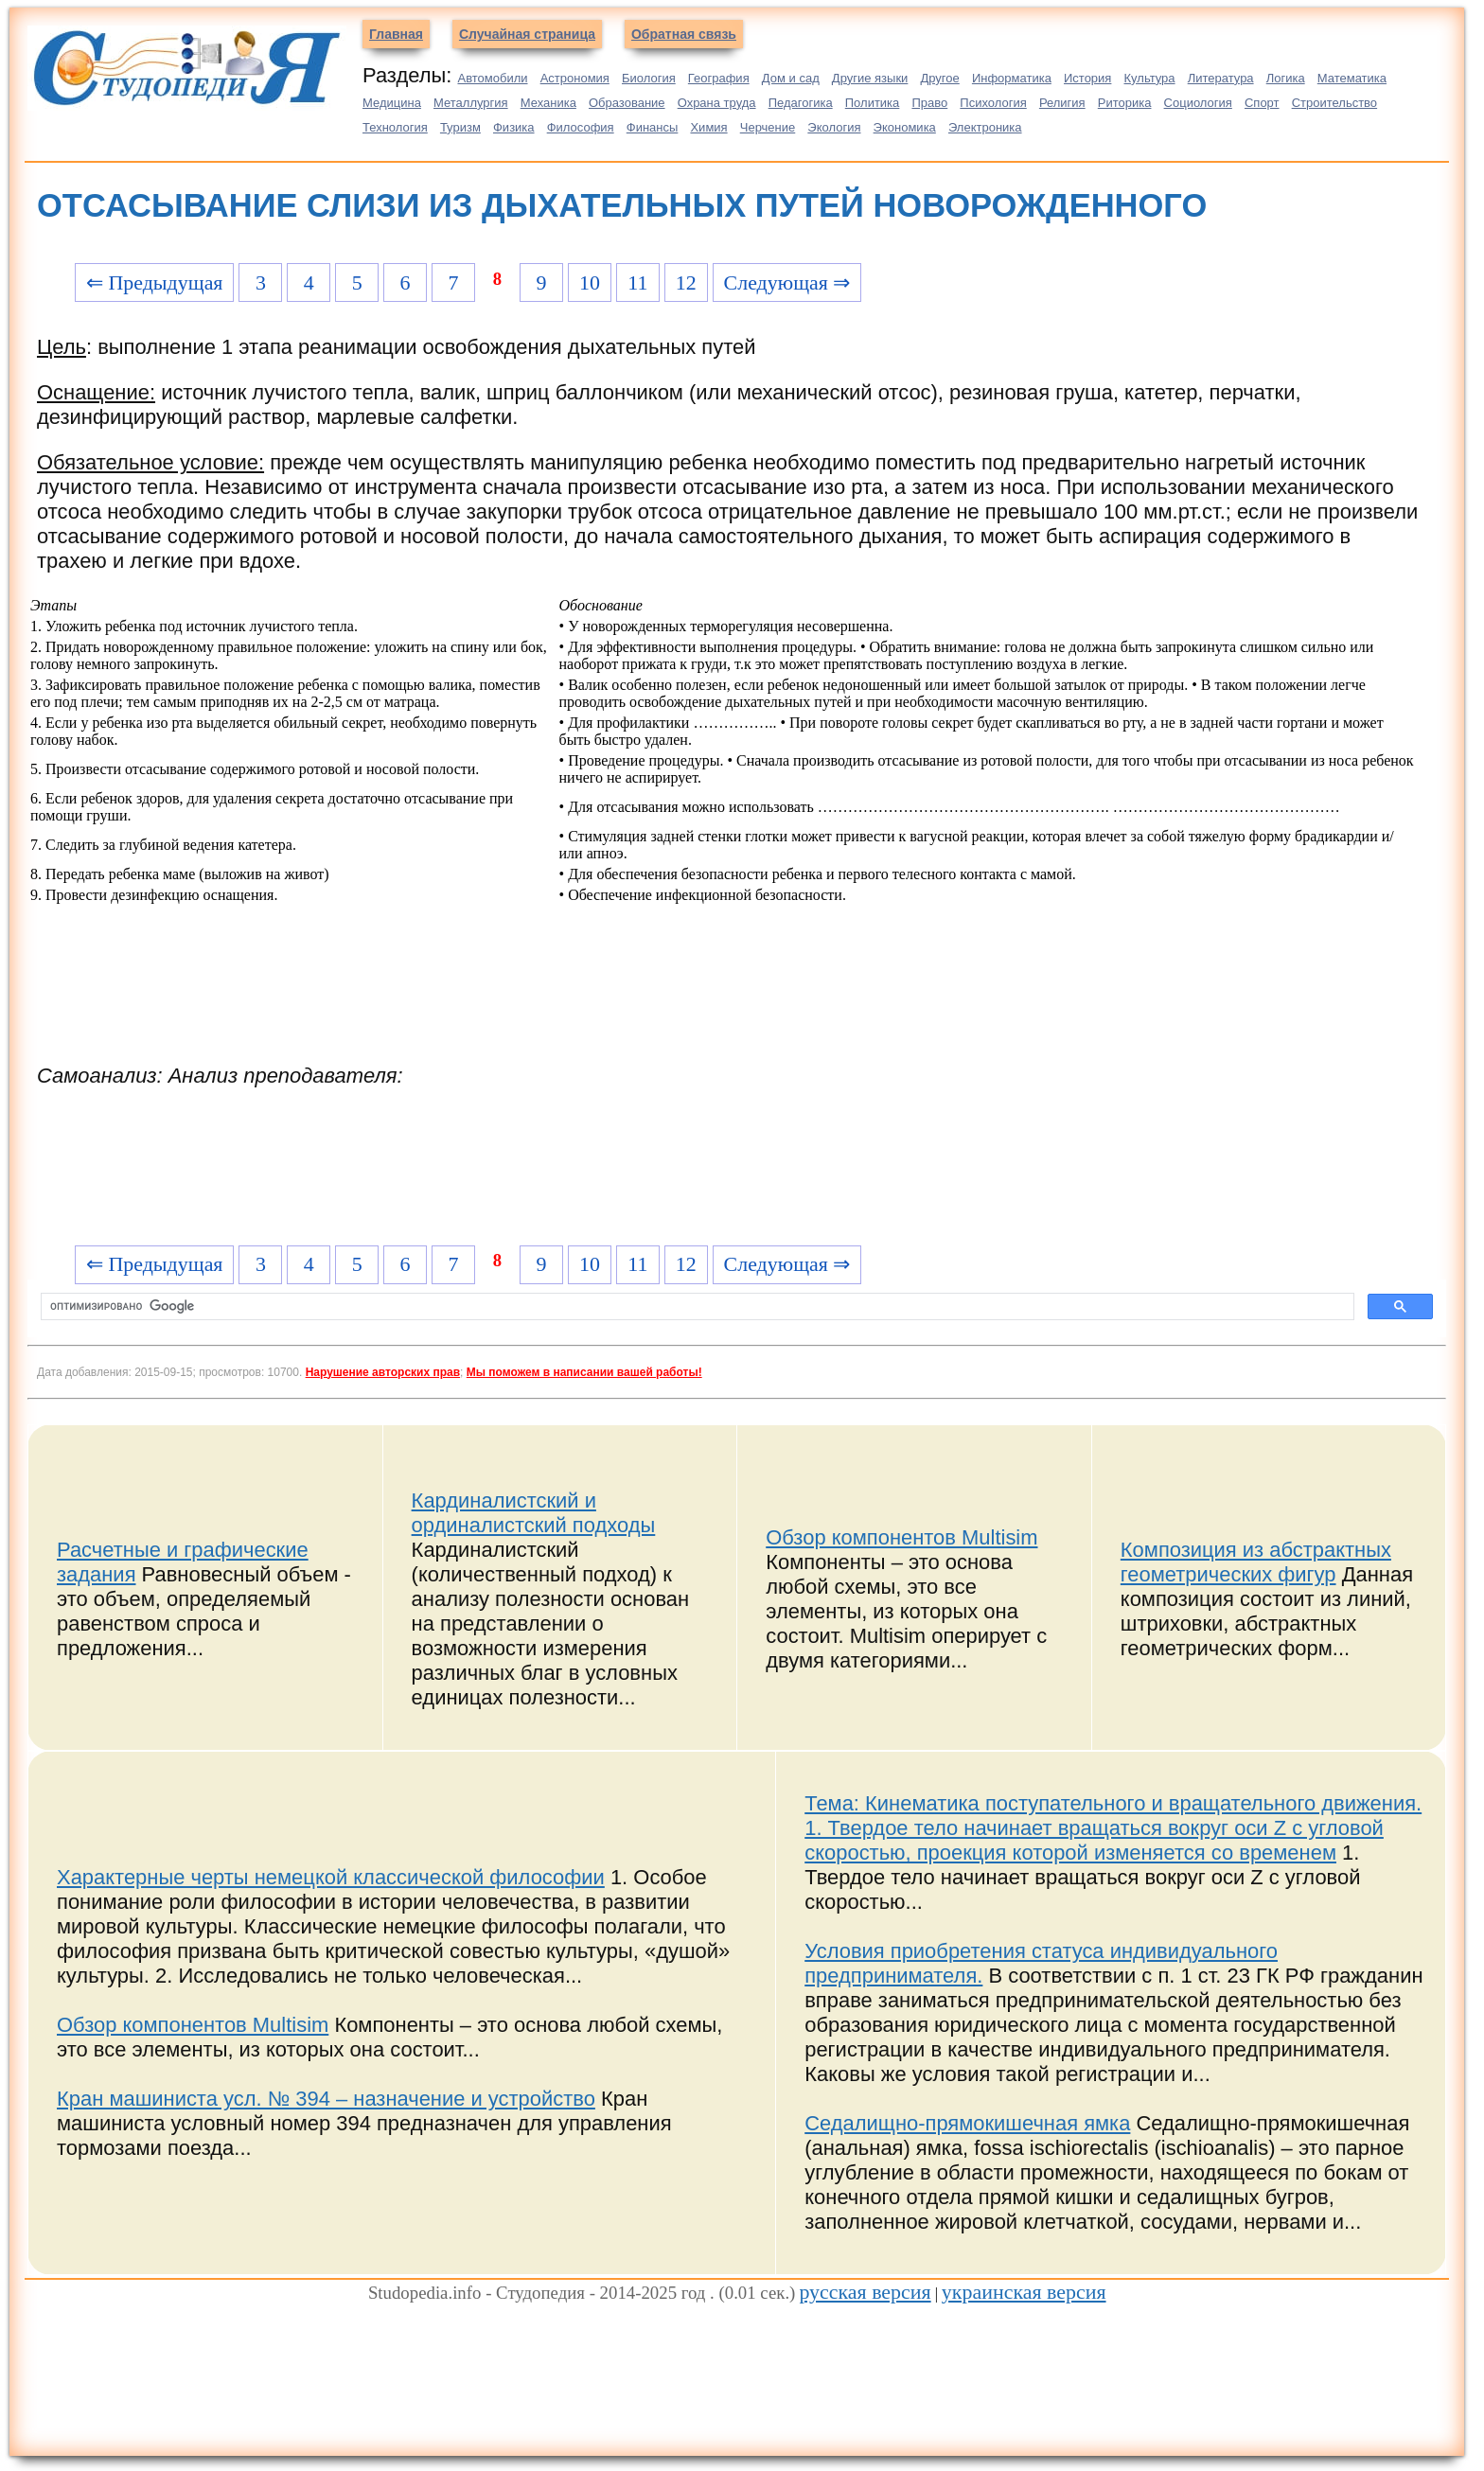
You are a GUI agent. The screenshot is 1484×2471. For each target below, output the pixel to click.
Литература (1221, 78)
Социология (1198, 103)
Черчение (768, 127)
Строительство (1334, 103)
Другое (939, 78)
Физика (514, 127)
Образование (627, 103)
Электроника (985, 127)
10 (589, 282)
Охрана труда (717, 103)
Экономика (905, 127)
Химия (708, 127)
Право (929, 103)
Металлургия (470, 103)
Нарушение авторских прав (383, 1372)
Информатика (1011, 78)
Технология (395, 127)
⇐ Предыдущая (154, 282)
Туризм (460, 127)
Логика (1285, 78)
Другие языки (870, 78)
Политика (872, 103)
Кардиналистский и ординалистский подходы (534, 1513)
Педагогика (800, 103)
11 (637, 282)
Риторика (1125, 103)
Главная (396, 34)
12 (686, 282)
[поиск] (695, 1306)
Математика (1352, 78)
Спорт (1262, 103)
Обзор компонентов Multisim (901, 1537)
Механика (548, 103)
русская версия (864, 2291)
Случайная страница (527, 34)
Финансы (653, 127)
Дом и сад (791, 78)
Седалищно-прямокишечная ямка (967, 2123)
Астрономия (575, 78)
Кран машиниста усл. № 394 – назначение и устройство (326, 2098)
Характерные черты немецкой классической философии (331, 1877)
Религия (1062, 103)
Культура (1149, 78)
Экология (833, 127)
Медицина (391, 103)
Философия (580, 127)
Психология (993, 103)
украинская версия (1024, 2291)
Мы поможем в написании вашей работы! (584, 1372)
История (1087, 78)
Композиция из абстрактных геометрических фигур (1256, 1562)
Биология (649, 78)
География (719, 78)
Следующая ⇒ (787, 282)
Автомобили (492, 78)
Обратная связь (683, 34)
